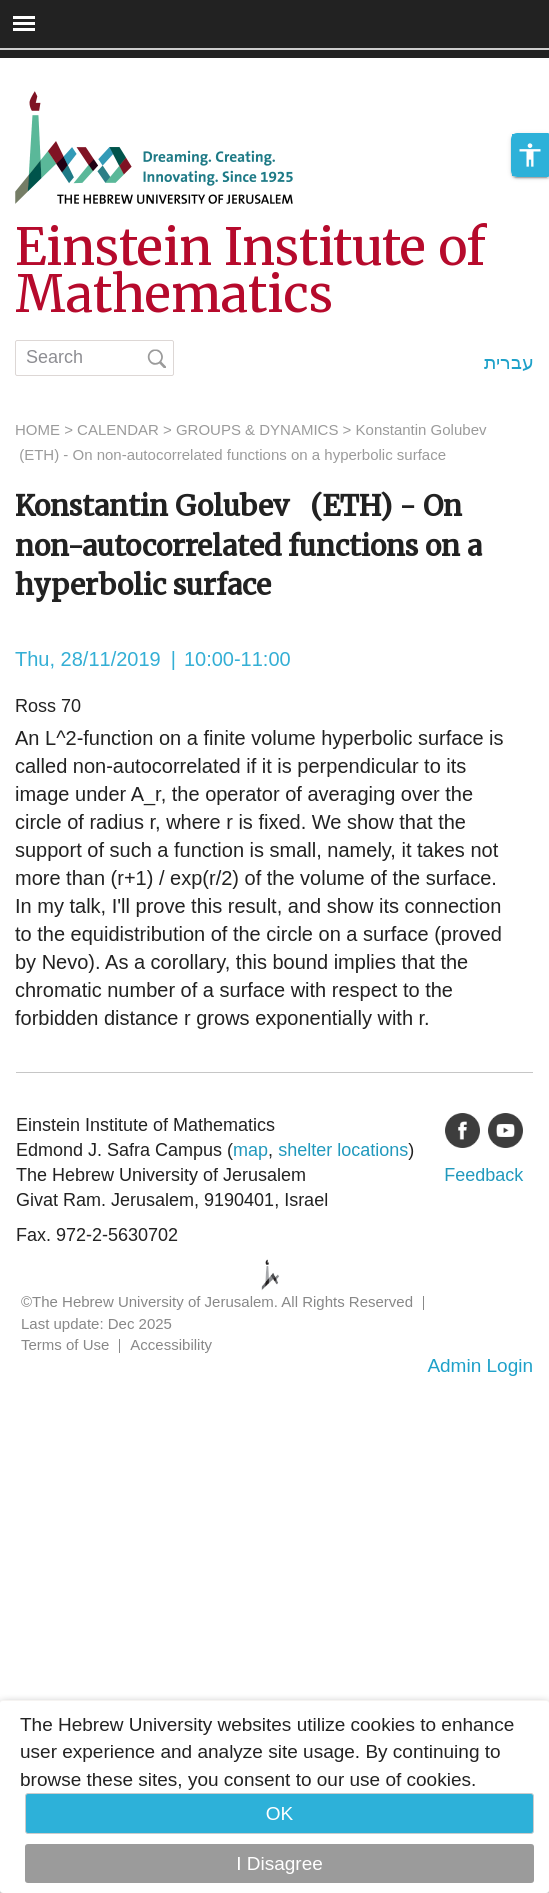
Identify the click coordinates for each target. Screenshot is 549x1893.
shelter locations (343, 1150)
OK (279, 1813)
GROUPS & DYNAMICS (257, 429)
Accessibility (171, 1344)
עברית (509, 362)
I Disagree (279, 1863)
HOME (37, 429)
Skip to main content (86, 71)
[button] (530, 173)
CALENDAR (118, 429)
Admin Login (480, 1365)
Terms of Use (65, 1344)
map (250, 1150)
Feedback (483, 1175)
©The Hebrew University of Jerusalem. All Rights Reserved (217, 1301)
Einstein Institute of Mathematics (250, 271)
